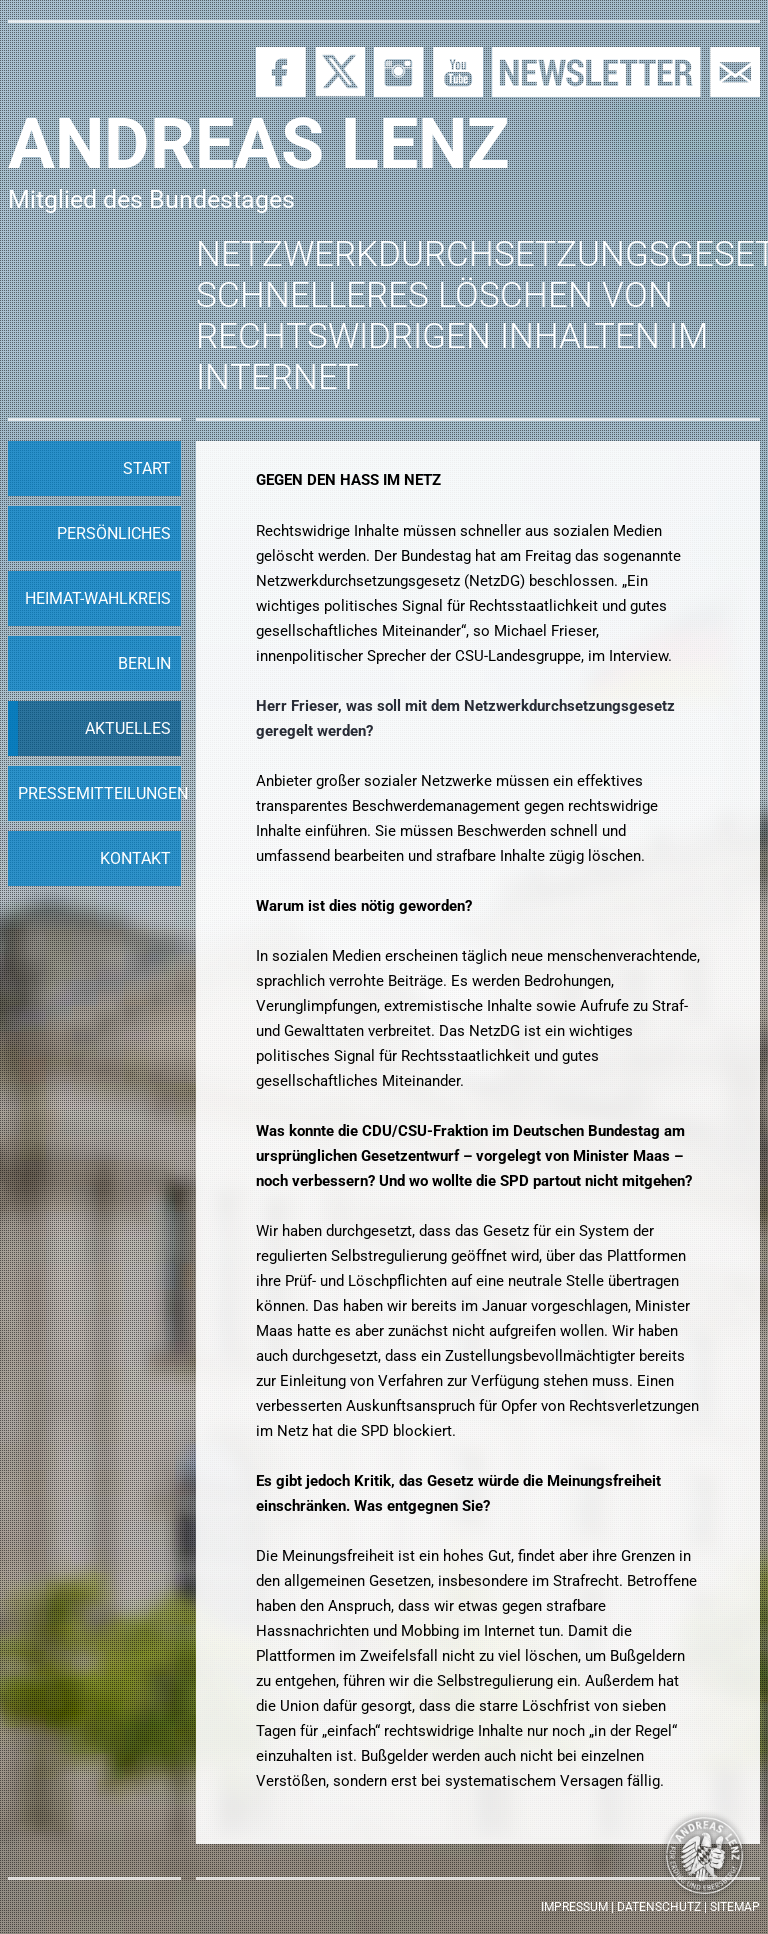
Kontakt (135, 858)
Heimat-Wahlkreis (98, 598)
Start (147, 468)
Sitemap (735, 1907)
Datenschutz (659, 1907)
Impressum (574, 1907)
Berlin (144, 663)
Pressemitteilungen (99, 793)
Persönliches (114, 533)
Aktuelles (128, 728)
